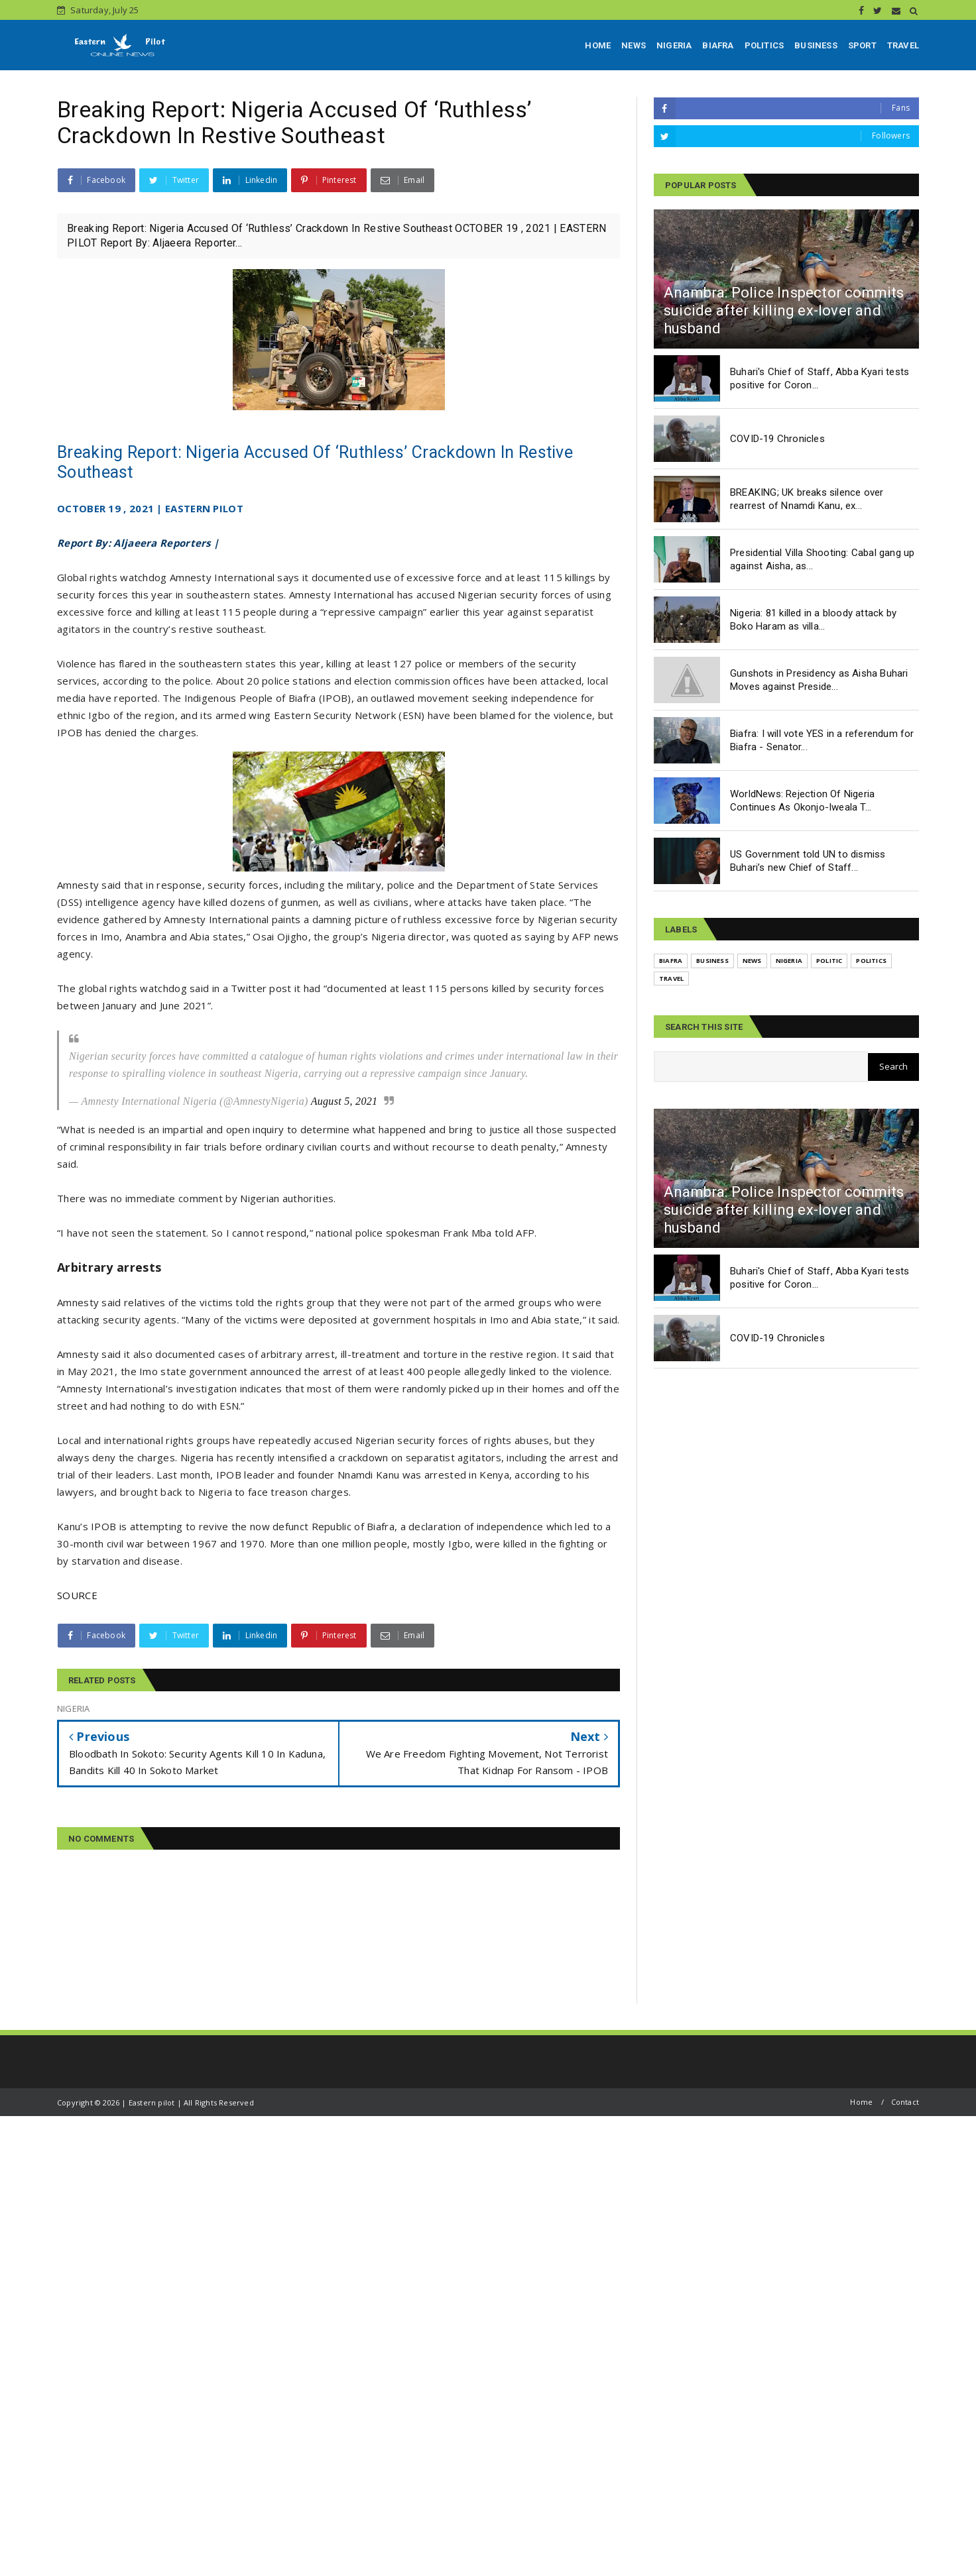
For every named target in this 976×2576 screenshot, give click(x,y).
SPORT (862, 45)
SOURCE (77, 1595)
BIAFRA (717, 45)
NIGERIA (674, 45)
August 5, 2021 (344, 1101)
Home (861, 2101)
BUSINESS (815, 45)
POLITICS (764, 45)
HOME (598, 45)
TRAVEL (903, 45)
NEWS (633, 45)
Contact (905, 2101)
